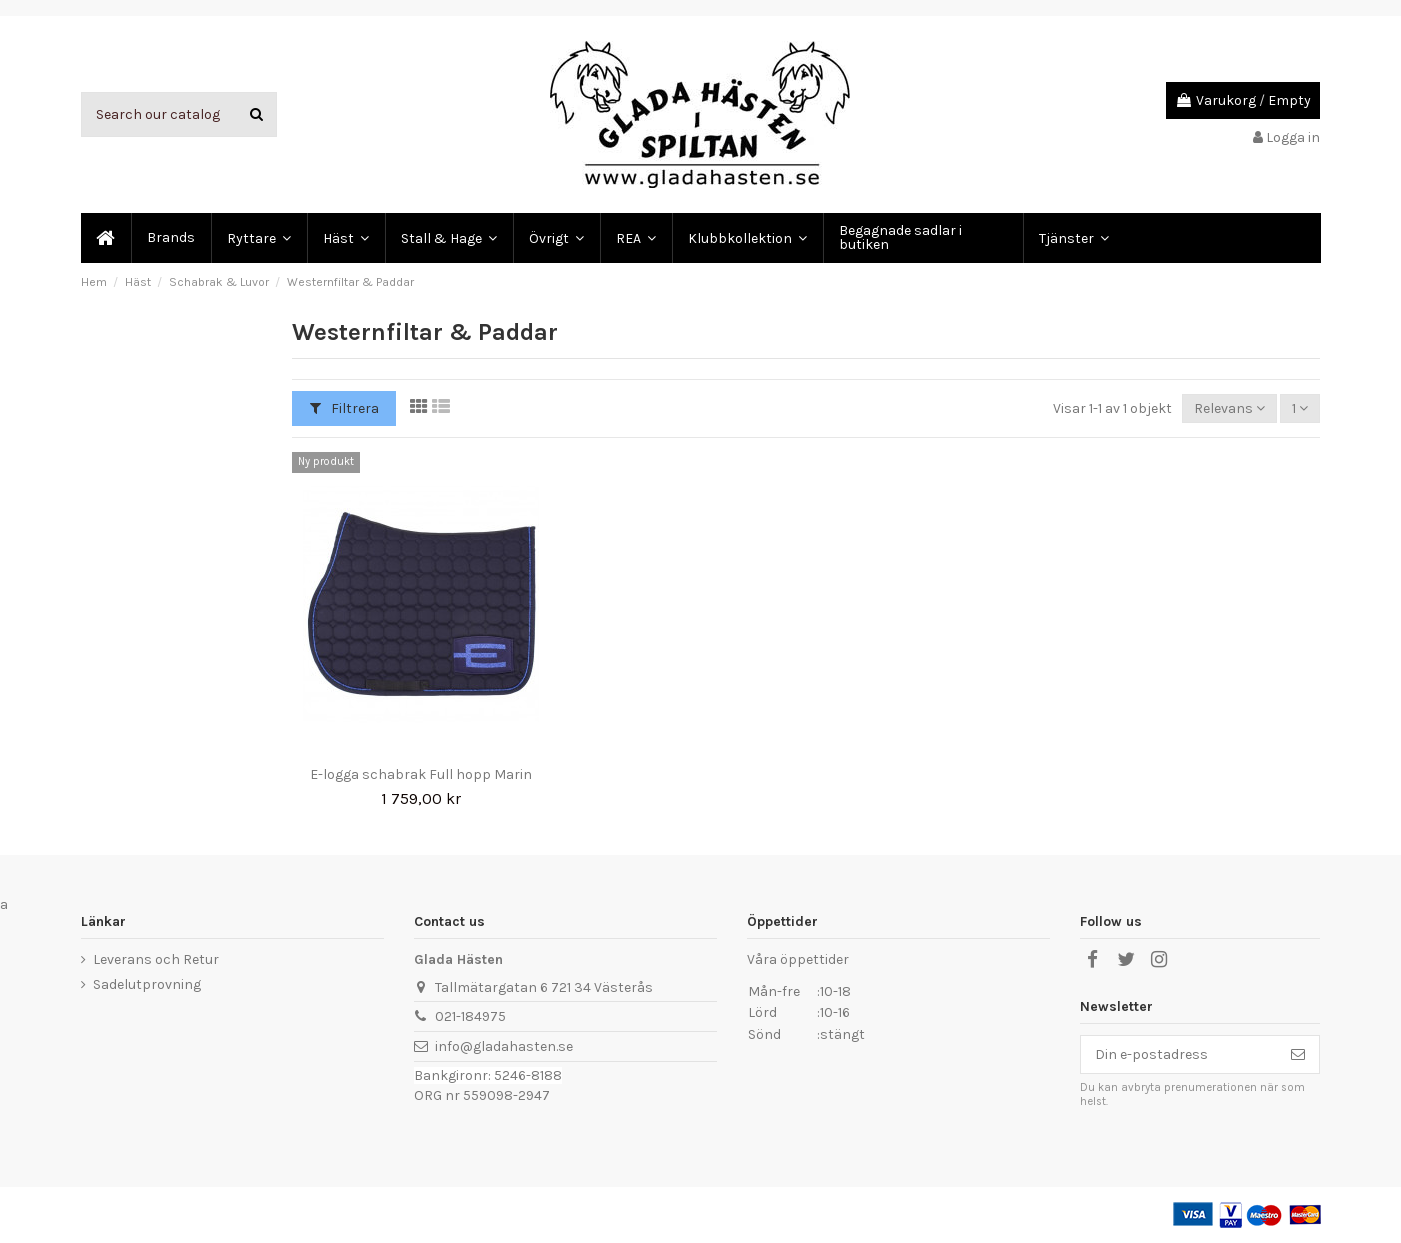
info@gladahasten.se (504, 1046)
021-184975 (470, 1016)
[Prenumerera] (1298, 1055)
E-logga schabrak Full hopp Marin (421, 774)
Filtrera (344, 408)
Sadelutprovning (147, 984)
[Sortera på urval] (1229, 408)
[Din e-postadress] (1179, 1055)
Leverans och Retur (156, 959)
